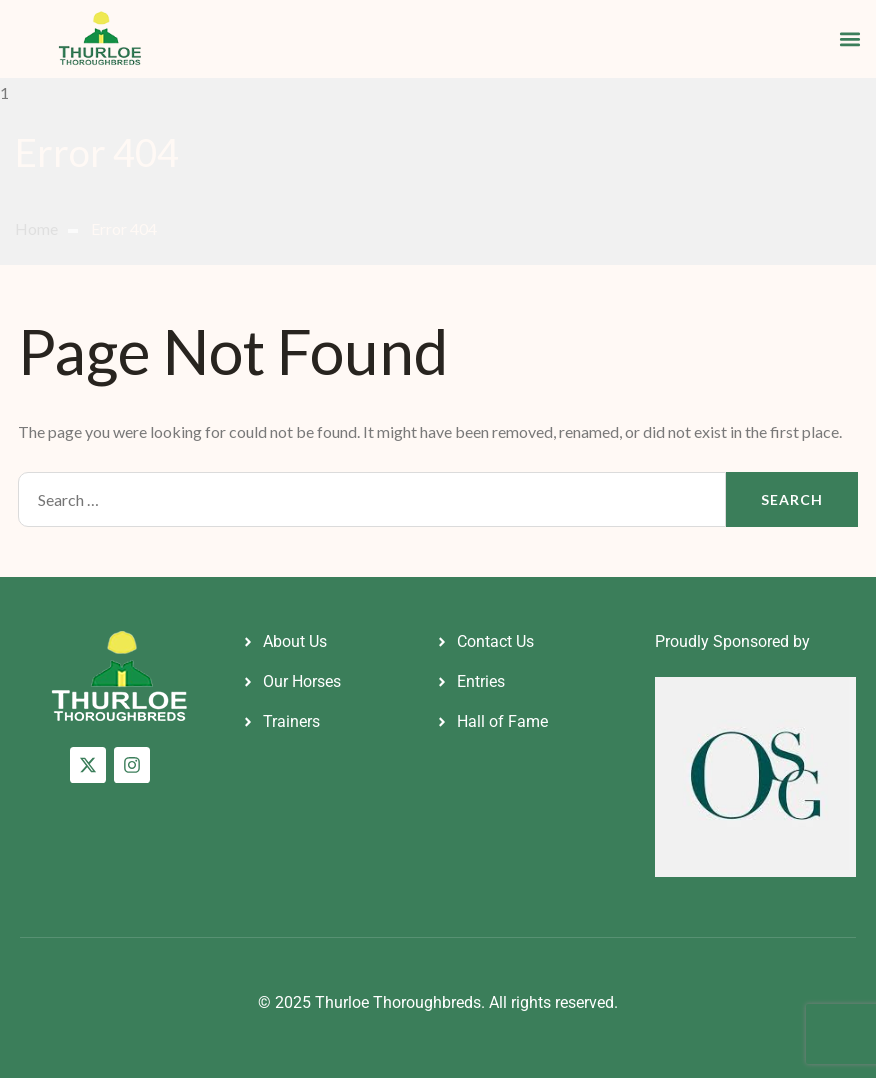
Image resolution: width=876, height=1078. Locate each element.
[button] (849, 38)
